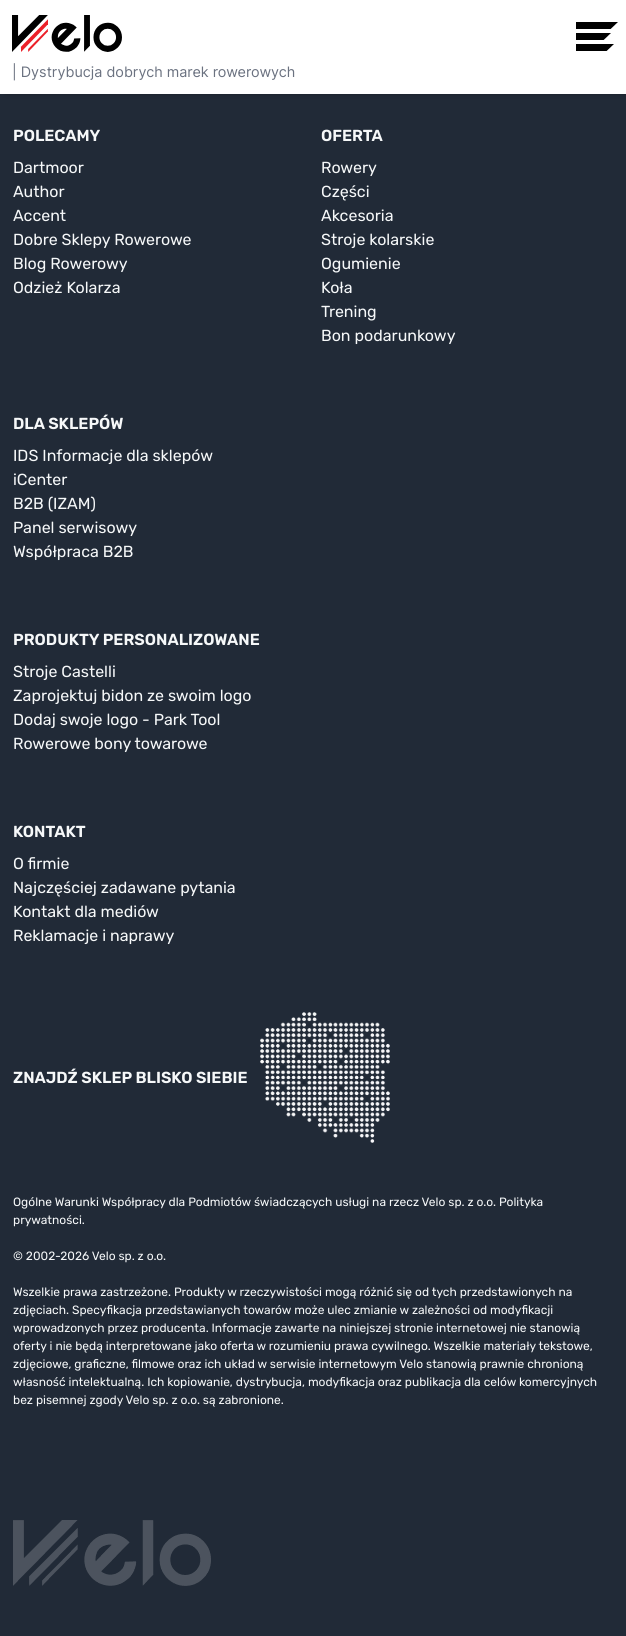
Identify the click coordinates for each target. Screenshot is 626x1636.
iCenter (40, 479)
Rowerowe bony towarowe (110, 743)
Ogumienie (361, 263)
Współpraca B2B (73, 551)
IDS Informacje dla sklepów (113, 455)
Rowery (349, 167)
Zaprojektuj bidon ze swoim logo (132, 695)
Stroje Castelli (64, 671)
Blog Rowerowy (70, 263)
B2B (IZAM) (54, 503)
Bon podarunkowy (388, 335)
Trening (349, 311)
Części (345, 191)
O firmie (41, 863)
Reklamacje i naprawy (93, 935)
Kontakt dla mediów (86, 911)
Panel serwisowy (75, 527)
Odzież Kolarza (66, 287)
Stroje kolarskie (377, 239)
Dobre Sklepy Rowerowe (102, 239)
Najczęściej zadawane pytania (124, 887)
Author (39, 191)
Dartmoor (48, 167)
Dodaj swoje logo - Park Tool (116, 719)
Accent (39, 215)
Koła (337, 287)
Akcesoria (357, 215)
